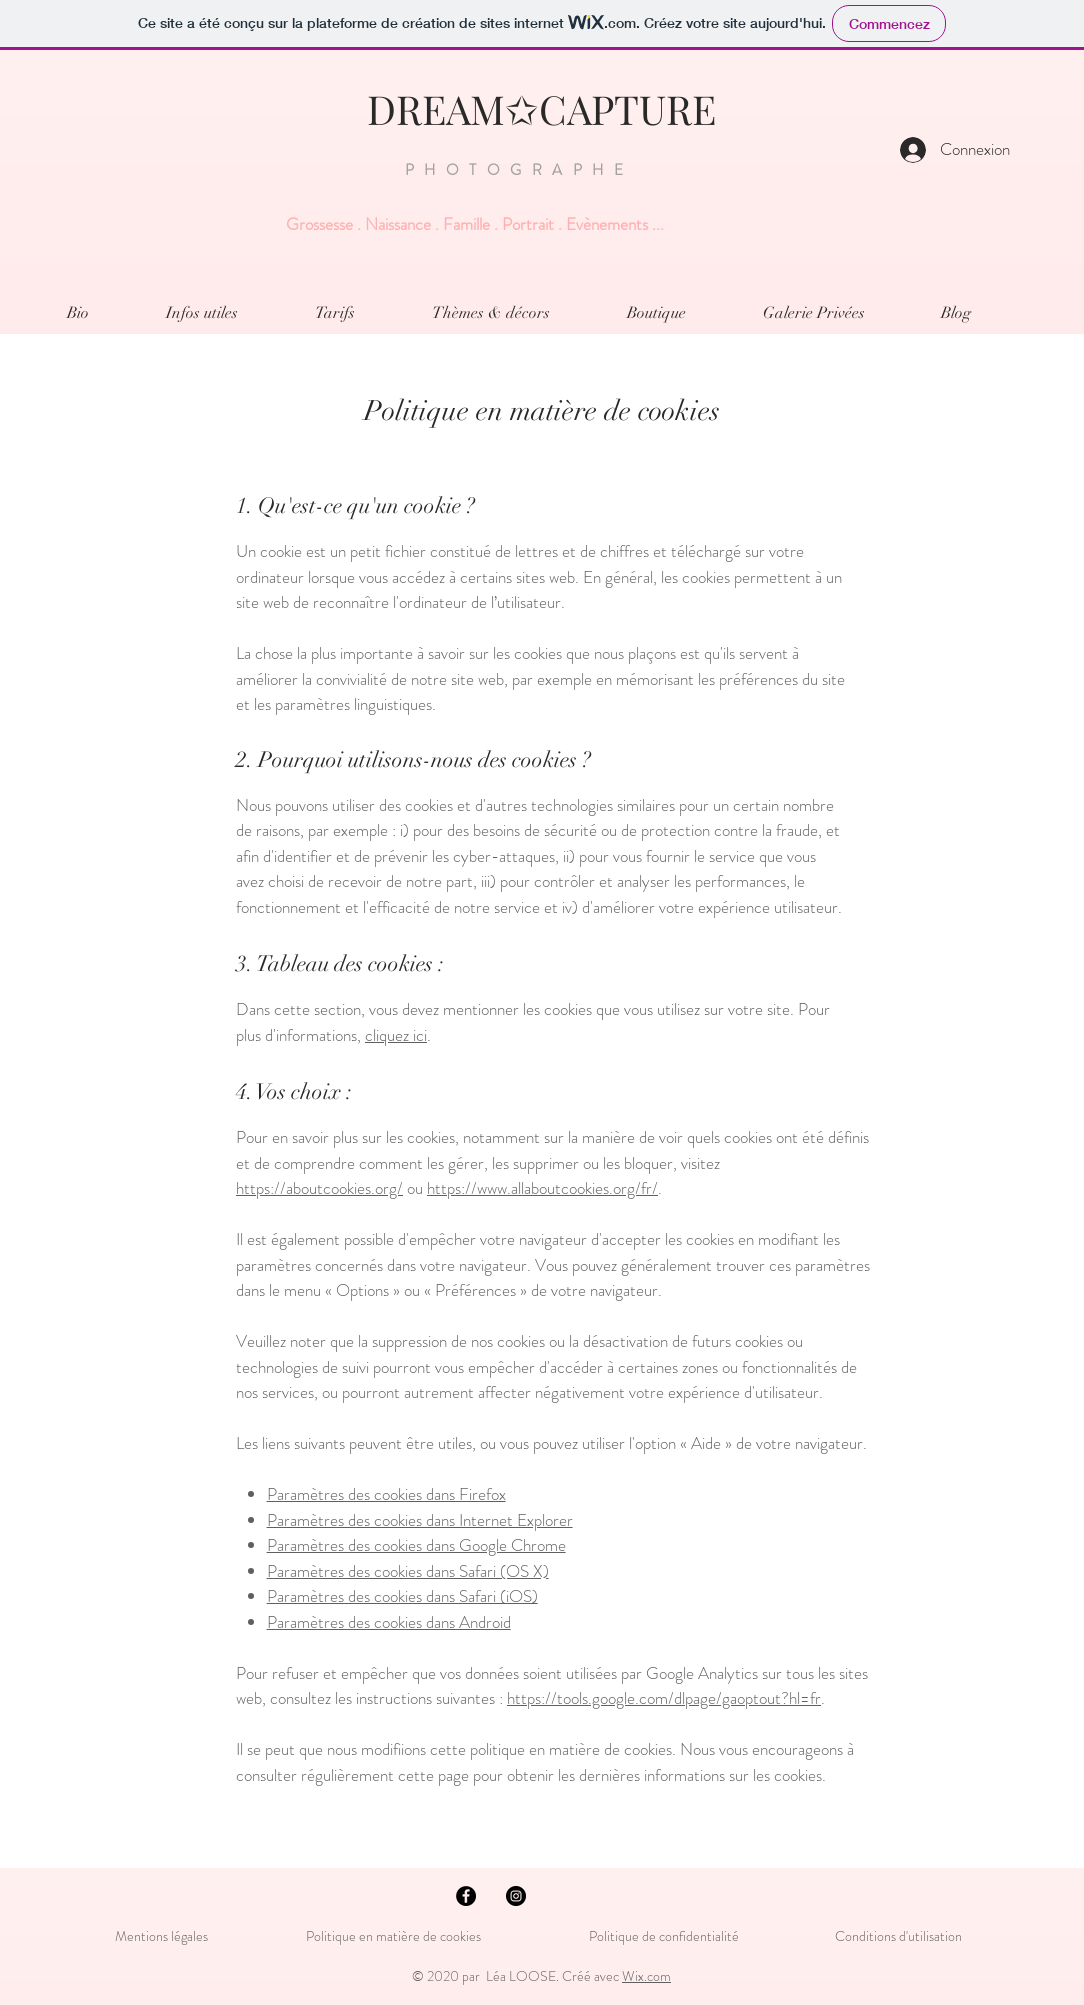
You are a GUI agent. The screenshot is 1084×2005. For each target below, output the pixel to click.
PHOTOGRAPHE (519, 170)
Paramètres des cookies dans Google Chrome (416, 1545)
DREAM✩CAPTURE (541, 108)
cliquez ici (396, 1035)
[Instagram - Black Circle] (516, 1896)
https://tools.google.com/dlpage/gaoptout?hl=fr (664, 1698)
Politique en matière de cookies (395, 1936)
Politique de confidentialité (664, 1936)
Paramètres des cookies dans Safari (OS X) (408, 1571)
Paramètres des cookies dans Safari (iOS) (402, 1596)
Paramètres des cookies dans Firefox (386, 1494)
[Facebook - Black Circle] (466, 1896)
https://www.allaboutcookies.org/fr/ (542, 1188)
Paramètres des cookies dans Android (389, 1622)
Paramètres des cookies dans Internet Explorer (420, 1520)
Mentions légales (161, 1936)
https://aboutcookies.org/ (319, 1188)
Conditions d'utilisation (898, 1936)
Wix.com (646, 1976)
